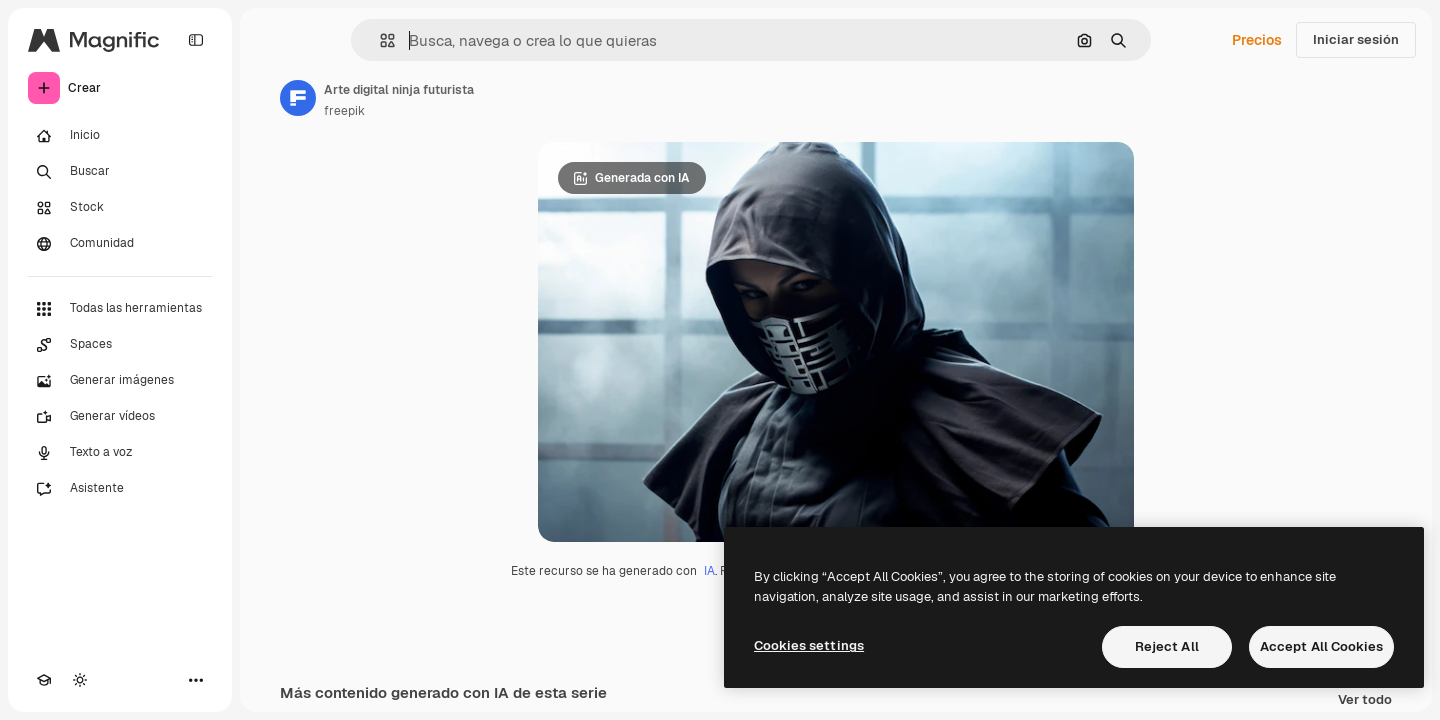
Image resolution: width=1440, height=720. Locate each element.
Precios (1257, 40)
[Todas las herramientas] (120, 309)
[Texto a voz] (120, 453)
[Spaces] (120, 345)
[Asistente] (120, 489)
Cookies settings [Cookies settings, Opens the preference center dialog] (809, 645)
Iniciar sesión (1356, 39)
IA (709, 571)
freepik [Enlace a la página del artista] (344, 111)
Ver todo (1365, 700)
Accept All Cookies (1321, 646)
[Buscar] (120, 172)
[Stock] (120, 208)
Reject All (1167, 646)
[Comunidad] (120, 244)
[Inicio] (120, 136)
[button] (379, 40)
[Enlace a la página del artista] (298, 98)
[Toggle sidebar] (196, 40)
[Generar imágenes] (120, 381)
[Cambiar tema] (80, 680)
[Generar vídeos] (120, 417)
